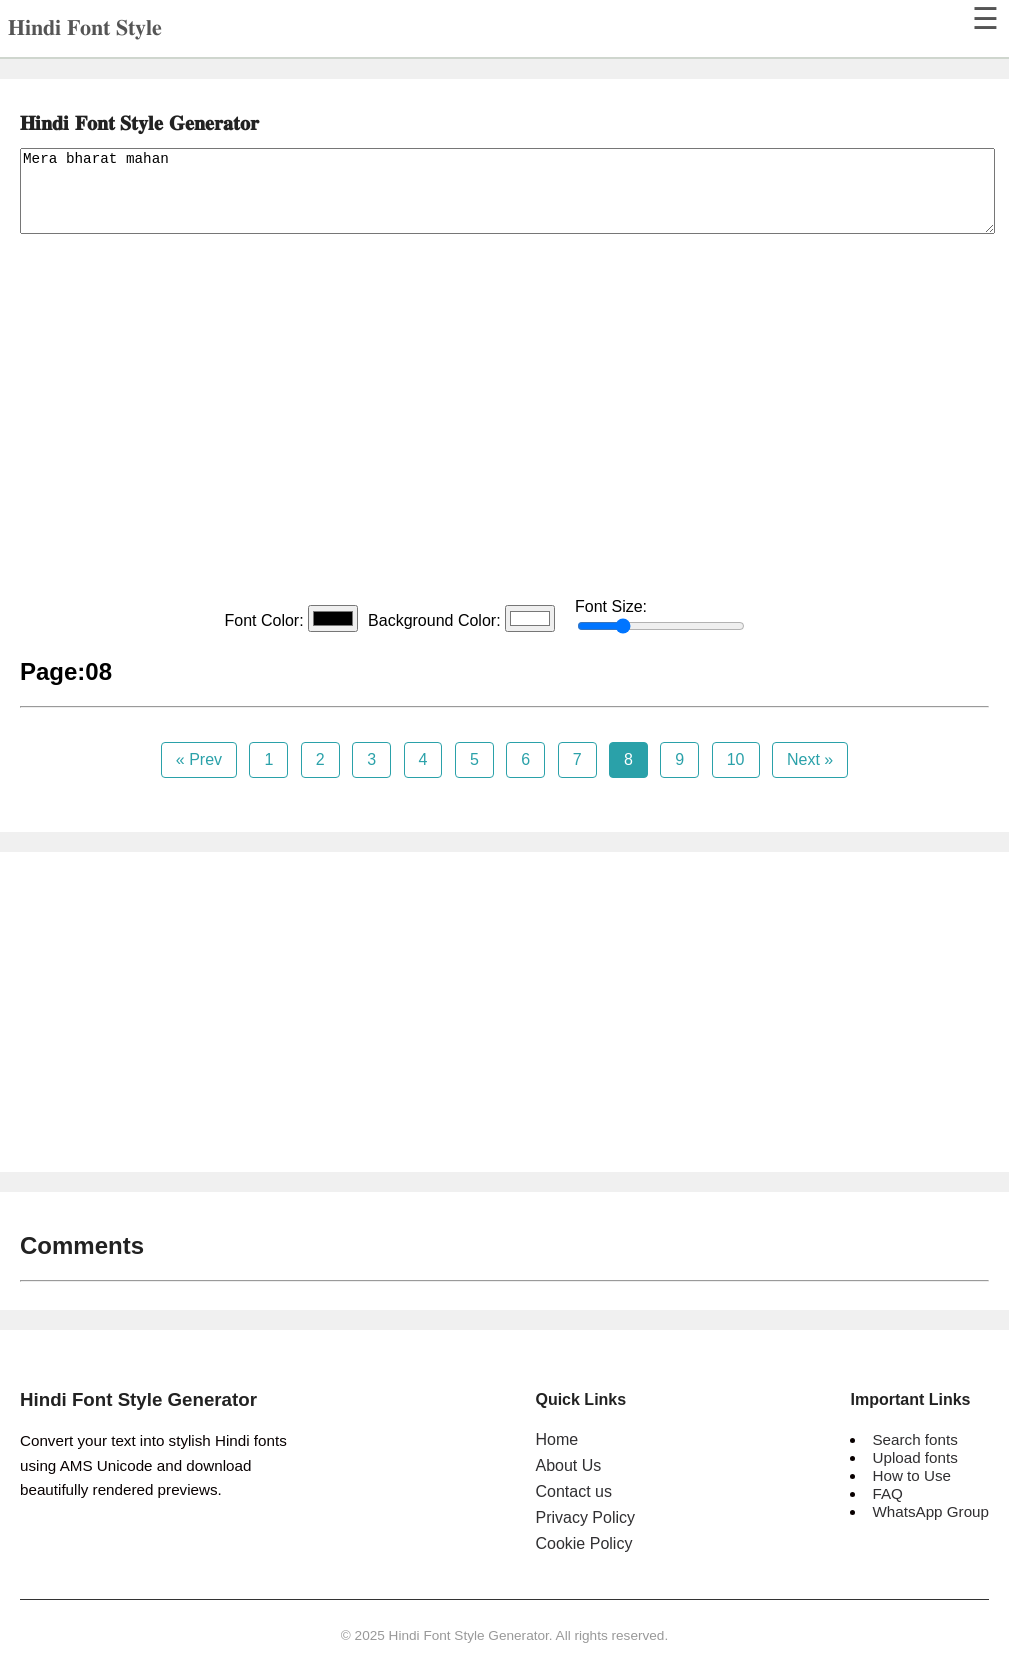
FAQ (887, 1493)
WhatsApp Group (930, 1511)
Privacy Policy (585, 1517)
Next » (810, 759)
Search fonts (914, 1439)
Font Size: (660, 616)
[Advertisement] (504, 418)
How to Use (911, 1475)
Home (556, 1439)
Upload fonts (914, 1457)
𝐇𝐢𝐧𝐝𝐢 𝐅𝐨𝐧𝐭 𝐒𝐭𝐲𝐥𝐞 (85, 27)
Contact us (573, 1491)
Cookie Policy (583, 1543)
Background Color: (461, 618)
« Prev (199, 759)
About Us (568, 1465)
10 (736, 759)
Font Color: (291, 618)
